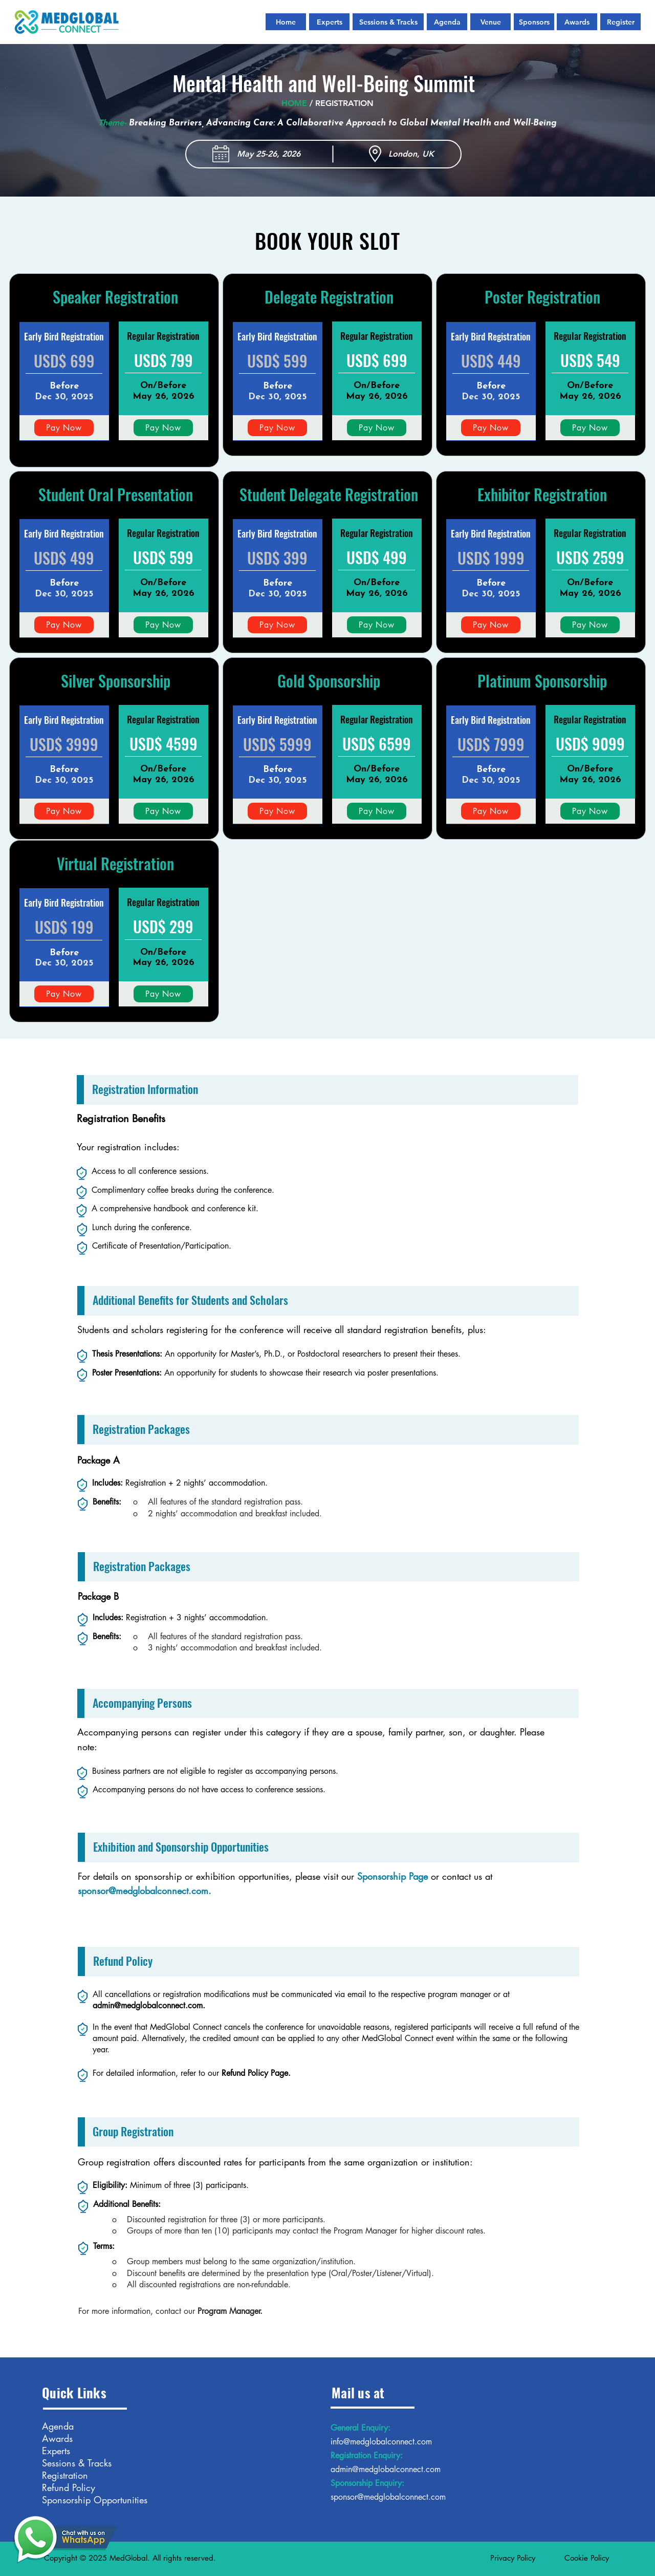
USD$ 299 (163, 926)
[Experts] (329, 21)
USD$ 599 (277, 360)
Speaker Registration (115, 296)
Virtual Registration (115, 863)
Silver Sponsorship (115, 680)
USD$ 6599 (376, 743)
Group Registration (133, 2131)
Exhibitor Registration (542, 494)
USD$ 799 (163, 360)
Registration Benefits (121, 1118)
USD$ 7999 (491, 744)
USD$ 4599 (163, 743)
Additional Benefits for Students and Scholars (190, 1300)
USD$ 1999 (491, 557)
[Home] (286, 21)
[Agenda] (447, 21)
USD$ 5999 (277, 744)
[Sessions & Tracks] (388, 21)
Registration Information (145, 1089)
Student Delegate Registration (328, 494)
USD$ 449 (491, 360)
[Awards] (577, 21)
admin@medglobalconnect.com (148, 2005)
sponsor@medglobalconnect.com (143, 1890)
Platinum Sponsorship (542, 680)
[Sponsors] (534, 21)
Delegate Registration (329, 296)
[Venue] (490, 21)
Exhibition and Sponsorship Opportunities (181, 1846)
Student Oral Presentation (115, 494)
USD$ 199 (64, 926)
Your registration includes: (128, 1147)
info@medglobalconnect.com (381, 2441)
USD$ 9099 (590, 743)
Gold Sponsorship (328, 680)
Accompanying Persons (142, 1702)
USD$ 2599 (590, 557)
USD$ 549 (590, 360)
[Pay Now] (64, 427)
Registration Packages (141, 1429)
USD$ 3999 (64, 744)
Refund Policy (122, 1960)
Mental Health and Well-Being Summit (323, 83)
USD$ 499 (64, 557)
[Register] (620, 21)
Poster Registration (542, 296)
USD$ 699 (64, 360)
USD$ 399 (277, 557)
